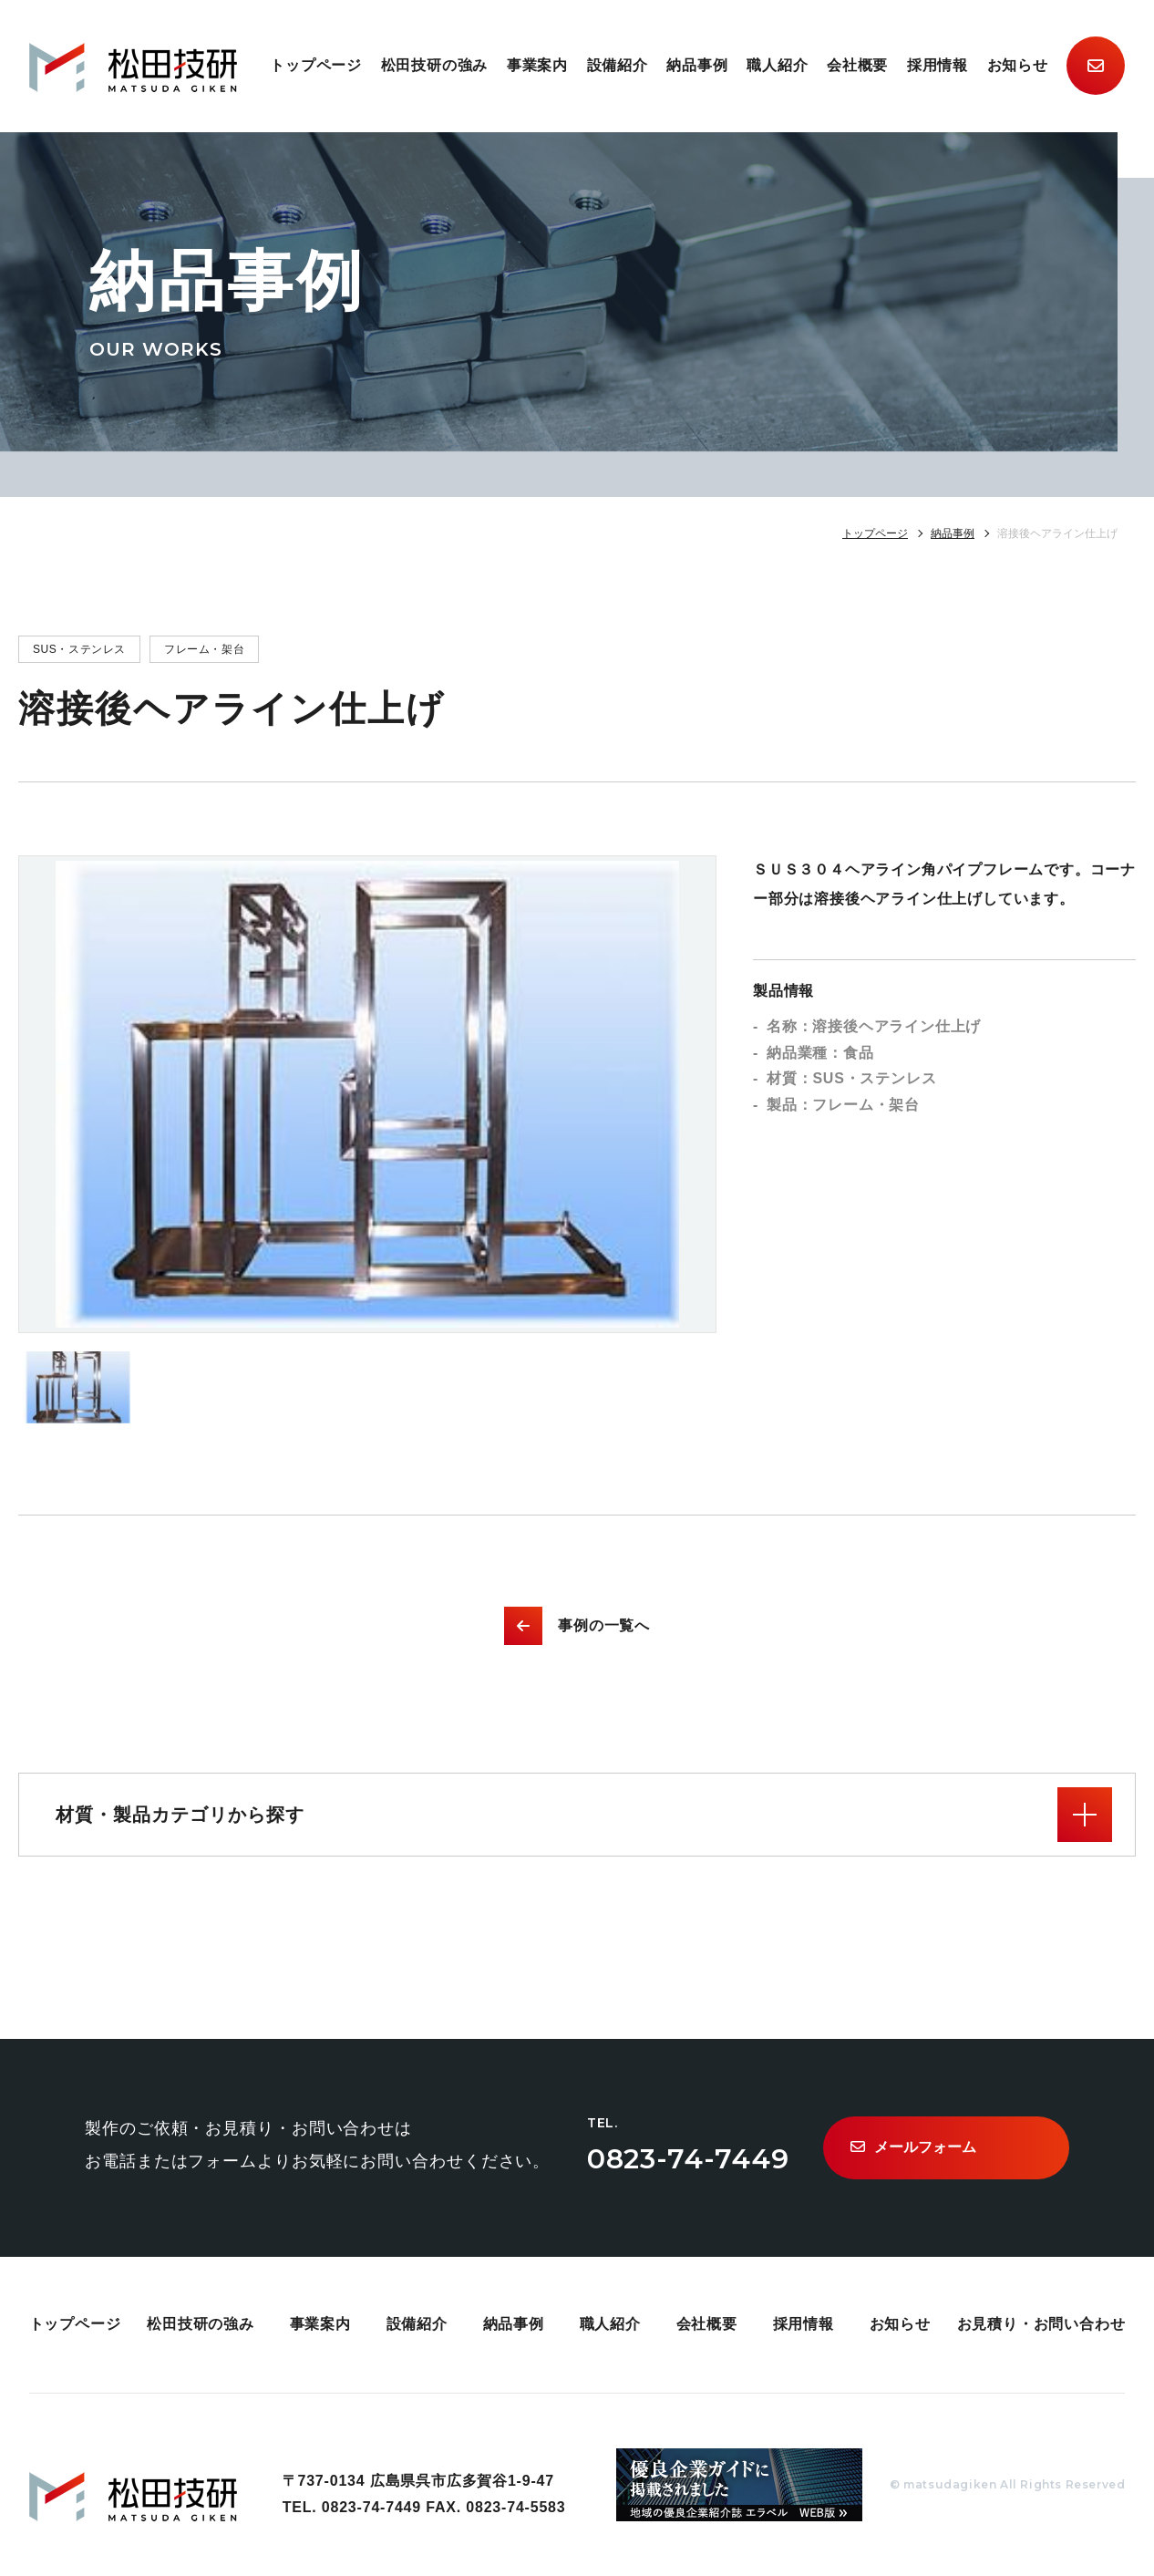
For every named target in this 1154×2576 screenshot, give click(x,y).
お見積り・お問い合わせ (1041, 2324)
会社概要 (857, 65)
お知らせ (1017, 65)
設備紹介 (617, 65)
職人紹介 (777, 65)
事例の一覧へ (577, 1626)
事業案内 (537, 65)
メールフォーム (913, 2147)
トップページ (316, 65)
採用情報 (937, 65)
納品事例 (696, 65)
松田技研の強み (435, 65)
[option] (367, 1094)
